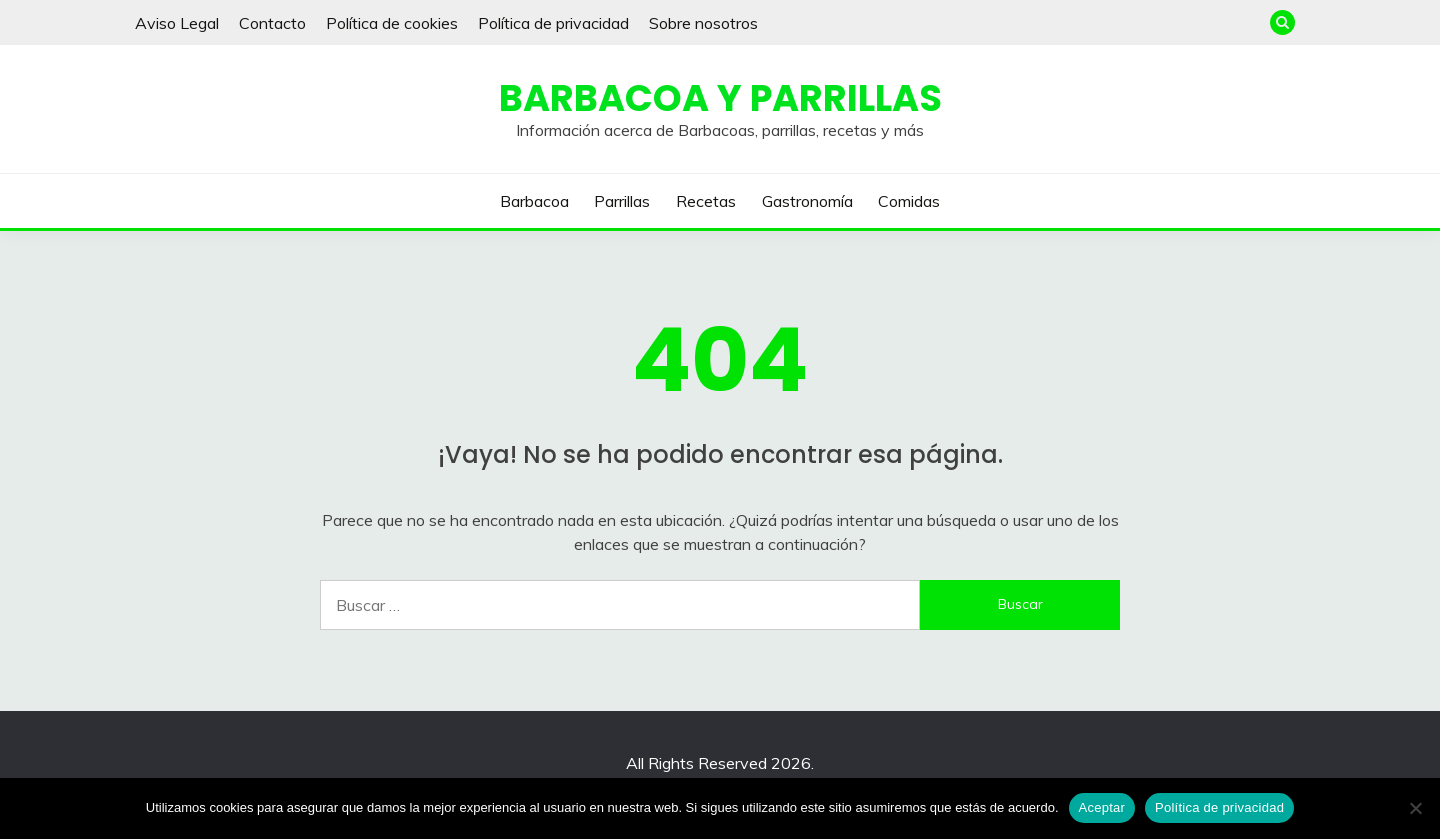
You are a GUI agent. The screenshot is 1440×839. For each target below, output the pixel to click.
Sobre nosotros (703, 23)
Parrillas (622, 201)
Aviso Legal (177, 23)
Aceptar (1102, 807)
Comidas (909, 201)
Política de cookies (392, 23)
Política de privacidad (553, 23)
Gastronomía (807, 201)
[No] (1415, 808)
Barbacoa (534, 201)
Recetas (706, 201)
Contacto (272, 23)
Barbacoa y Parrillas (720, 98)
